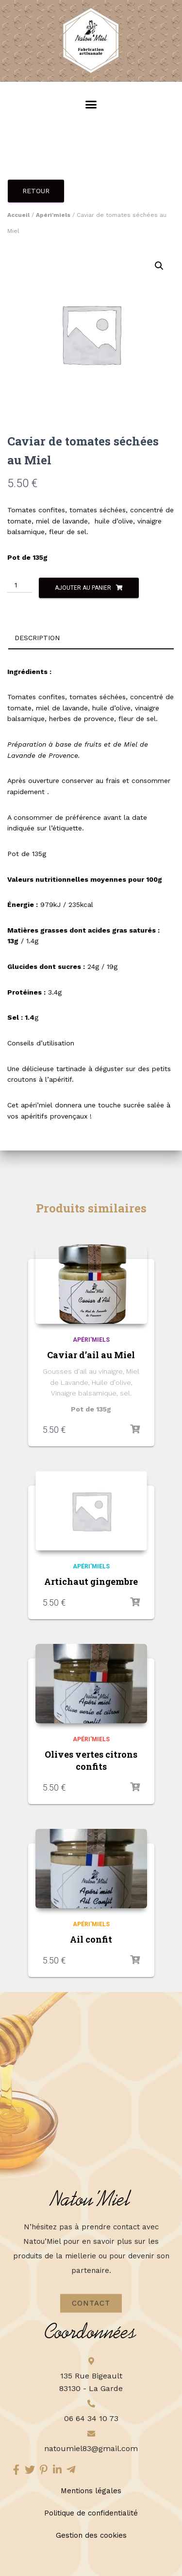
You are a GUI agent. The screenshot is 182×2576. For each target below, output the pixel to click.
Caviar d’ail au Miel (91, 1355)
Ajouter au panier (83, 587)
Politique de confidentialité (91, 2513)
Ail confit (91, 1939)
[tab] (91, 638)
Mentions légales (91, 2490)
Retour (36, 191)
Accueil (18, 215)
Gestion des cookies (91, 2535)
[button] (91, 104)
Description (37, 638)
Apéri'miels (53, 215)
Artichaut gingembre (91, 1581)
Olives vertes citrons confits (91, 1760)
